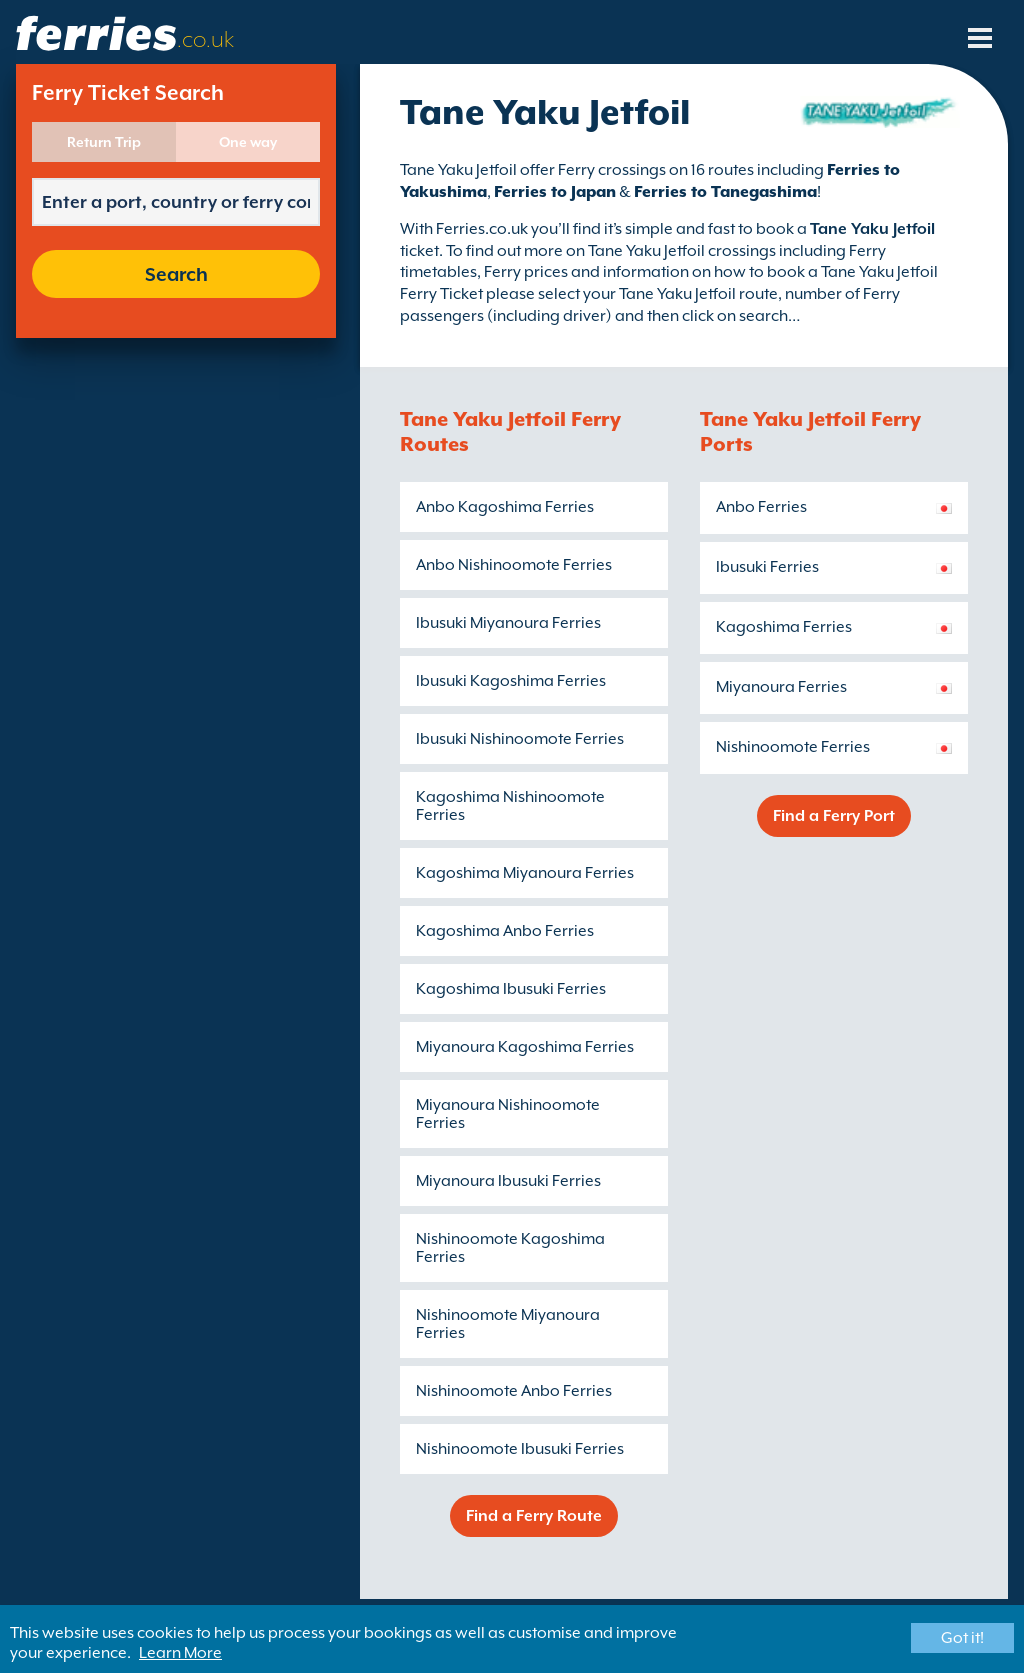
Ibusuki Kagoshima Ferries (511, 681)
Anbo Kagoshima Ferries (505, 507)
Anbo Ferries (761, 507)
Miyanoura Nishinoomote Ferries (508, 1114)
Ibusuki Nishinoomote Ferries (520, 739)
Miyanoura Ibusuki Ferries (508, 1181)
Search (176, 274)
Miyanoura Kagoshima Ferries (525, 1047)
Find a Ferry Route (534, 1516)
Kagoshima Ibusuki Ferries (511, 989)
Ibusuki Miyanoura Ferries (508, 623)
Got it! (962, 1638)
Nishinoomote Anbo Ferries (514, 1391)
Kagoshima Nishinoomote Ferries (510, 806)
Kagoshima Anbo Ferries (505, 931)
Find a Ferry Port (834, 816)
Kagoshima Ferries (784, 627)
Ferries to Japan (555, 192)
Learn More (180, 1653)
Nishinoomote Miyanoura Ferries (508, 1324)
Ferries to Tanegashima (725, 192)
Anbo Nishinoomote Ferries (514, 565)
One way (248, 142)
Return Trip (104, 142)
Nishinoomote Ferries (793, 747)
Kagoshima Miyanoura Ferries (525, 873)
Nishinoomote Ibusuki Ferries (520, 1449)
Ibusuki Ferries (767, 567)
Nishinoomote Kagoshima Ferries (510, 1248)
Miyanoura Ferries (781, 687)
